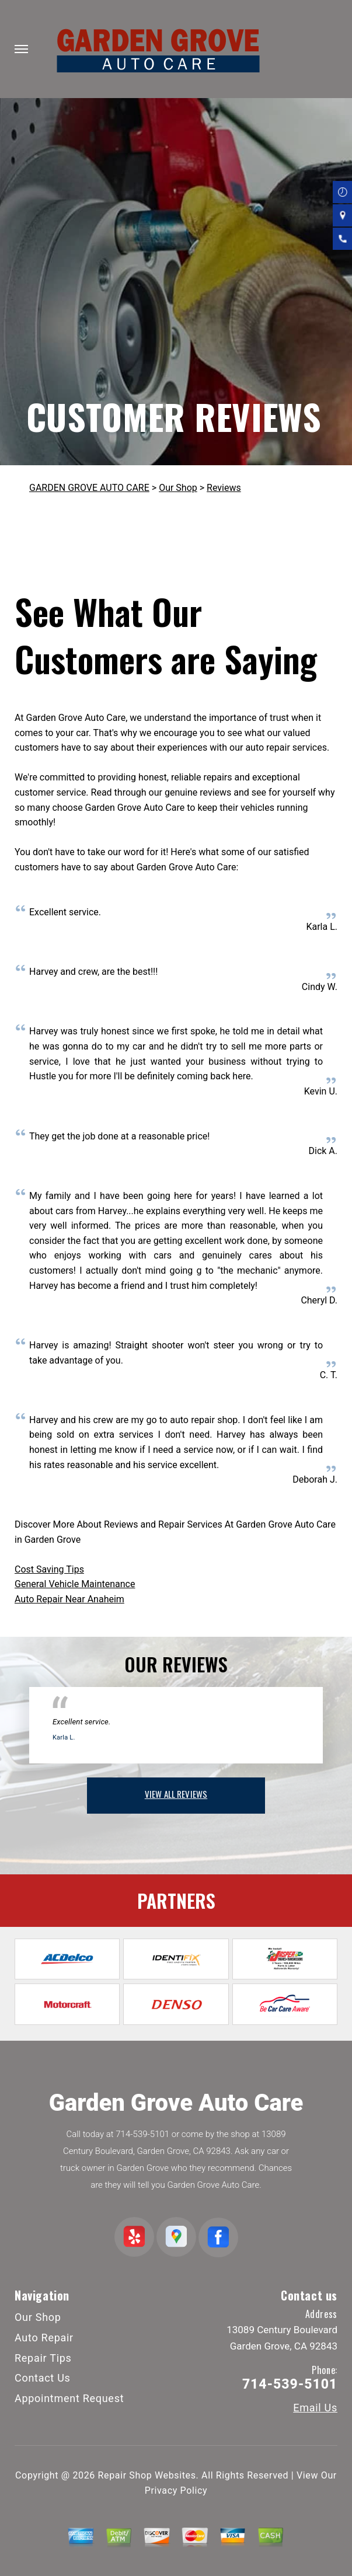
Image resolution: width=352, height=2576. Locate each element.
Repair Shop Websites (147, 2475)
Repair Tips (43, 2358)
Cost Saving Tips (49, 1569)
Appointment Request (69, 2398)
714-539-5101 (142, 2134)
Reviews (224, 487)
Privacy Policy (176, 2490)
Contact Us (43, 2378)
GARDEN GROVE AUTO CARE (89, 487)
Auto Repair (44, 2337)
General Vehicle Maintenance (75, 1583)
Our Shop (178, 487)
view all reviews (176, 1793)
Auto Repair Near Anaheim (69, 1599)
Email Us (315, 2408)
